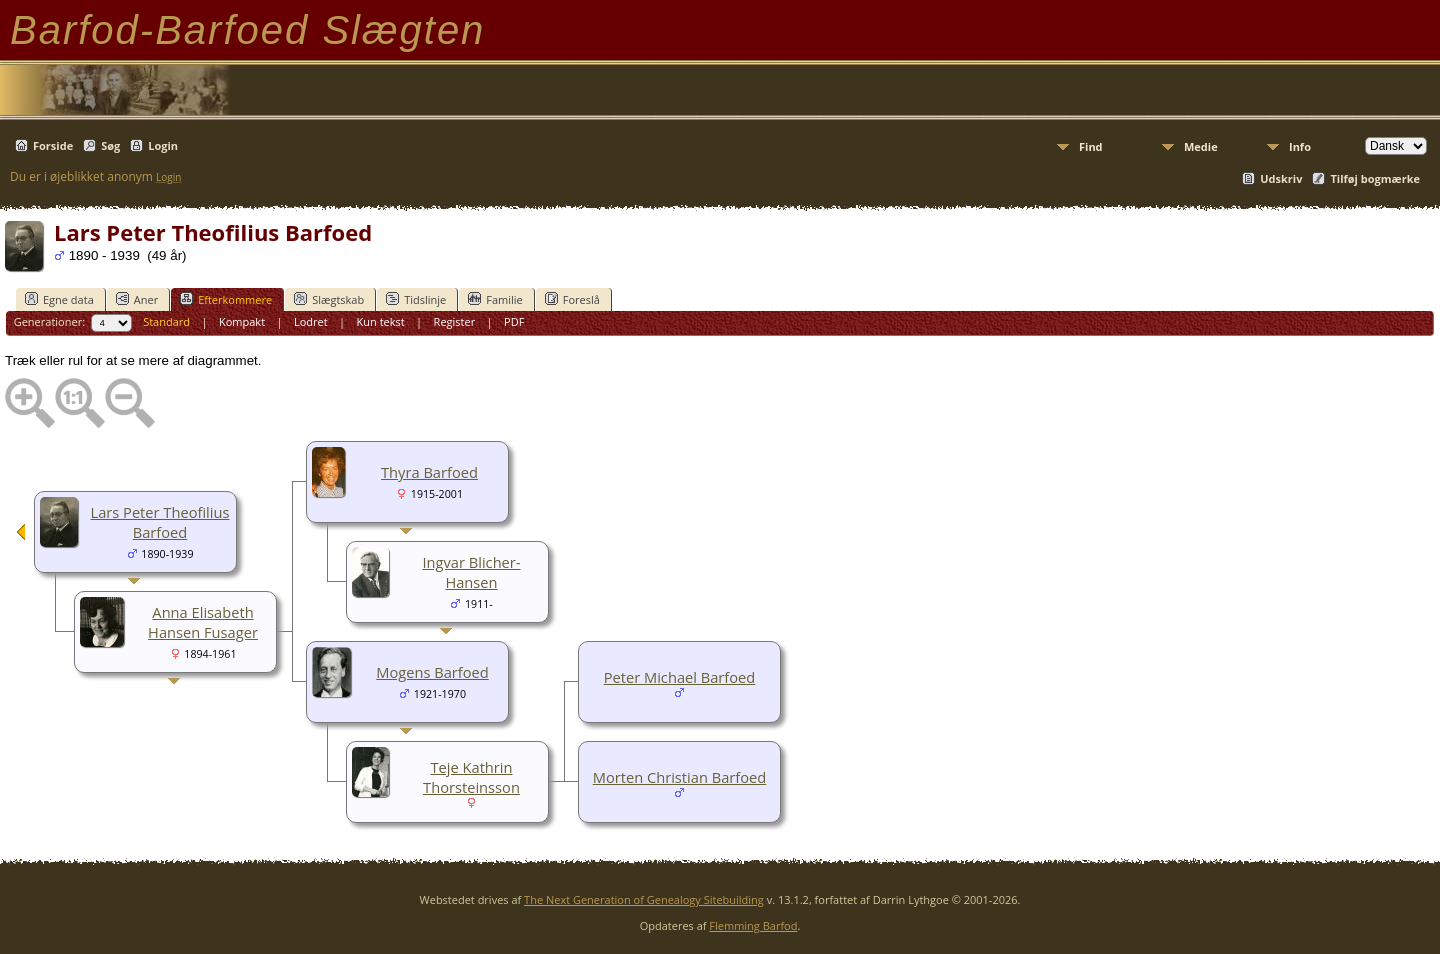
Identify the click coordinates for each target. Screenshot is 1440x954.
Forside (53, 145)
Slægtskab (329, 299)
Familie (495, 299)
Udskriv (1281, 178)
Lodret (311, 321)
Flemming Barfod (753, 925)
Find (1091, 146)
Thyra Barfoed (429, 472)
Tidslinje (416, 299)
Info (1300, 146)
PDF (514, 321)
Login (163, 145)
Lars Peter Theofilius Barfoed (160, 522)
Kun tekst (381, 321)
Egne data (59, 299)
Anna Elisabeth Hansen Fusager (203, 622)
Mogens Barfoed (432, 672)
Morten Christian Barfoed (680, 777)
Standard (166, 321)
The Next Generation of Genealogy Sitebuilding (644, 899)
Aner (137, 299)
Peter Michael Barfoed (680, 677)
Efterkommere (226, 299)
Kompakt (242, 321)
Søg (110, 145)
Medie (1201, 146)
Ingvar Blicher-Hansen (471, 572)
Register (455, 321)
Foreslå (572, 299)
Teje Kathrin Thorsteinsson (471, 777)
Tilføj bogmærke (1375, 178)
